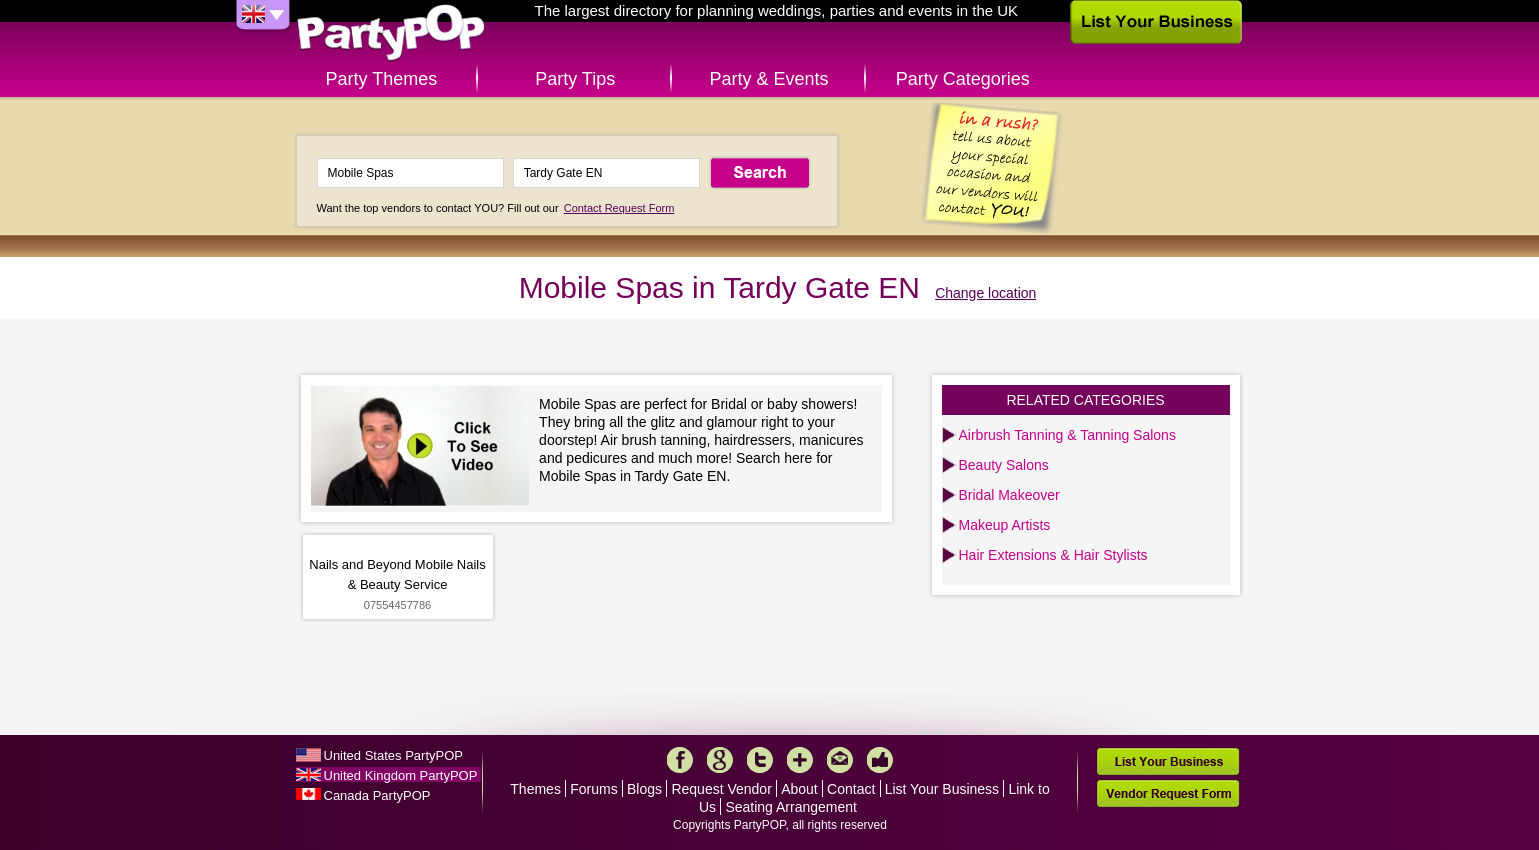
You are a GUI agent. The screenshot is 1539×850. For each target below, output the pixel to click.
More (800, 760)
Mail (840, 760)
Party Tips (575, 79)
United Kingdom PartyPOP (401, 775)
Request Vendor (721, 789)
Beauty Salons (1004, 465)
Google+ (720, 760)
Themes (535, 789)
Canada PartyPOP (377, 795)
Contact (851, 789)
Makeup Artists (1005, 525)
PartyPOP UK (391, 33)
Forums (593, 789)
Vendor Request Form (1168, 793)
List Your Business (942, 789)
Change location (985, 293)
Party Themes (382, 79)
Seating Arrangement (791, 807)
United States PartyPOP (393, 755)
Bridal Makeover (1009, 495)
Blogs (644, 789)
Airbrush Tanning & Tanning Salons (1067, 435)
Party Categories (963, 79)
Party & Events (768, 79)
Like (880, 760)
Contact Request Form (619, 208)
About (799, 789)
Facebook (680, 760)
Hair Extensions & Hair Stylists (1053, 555)
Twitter (760, 760)
